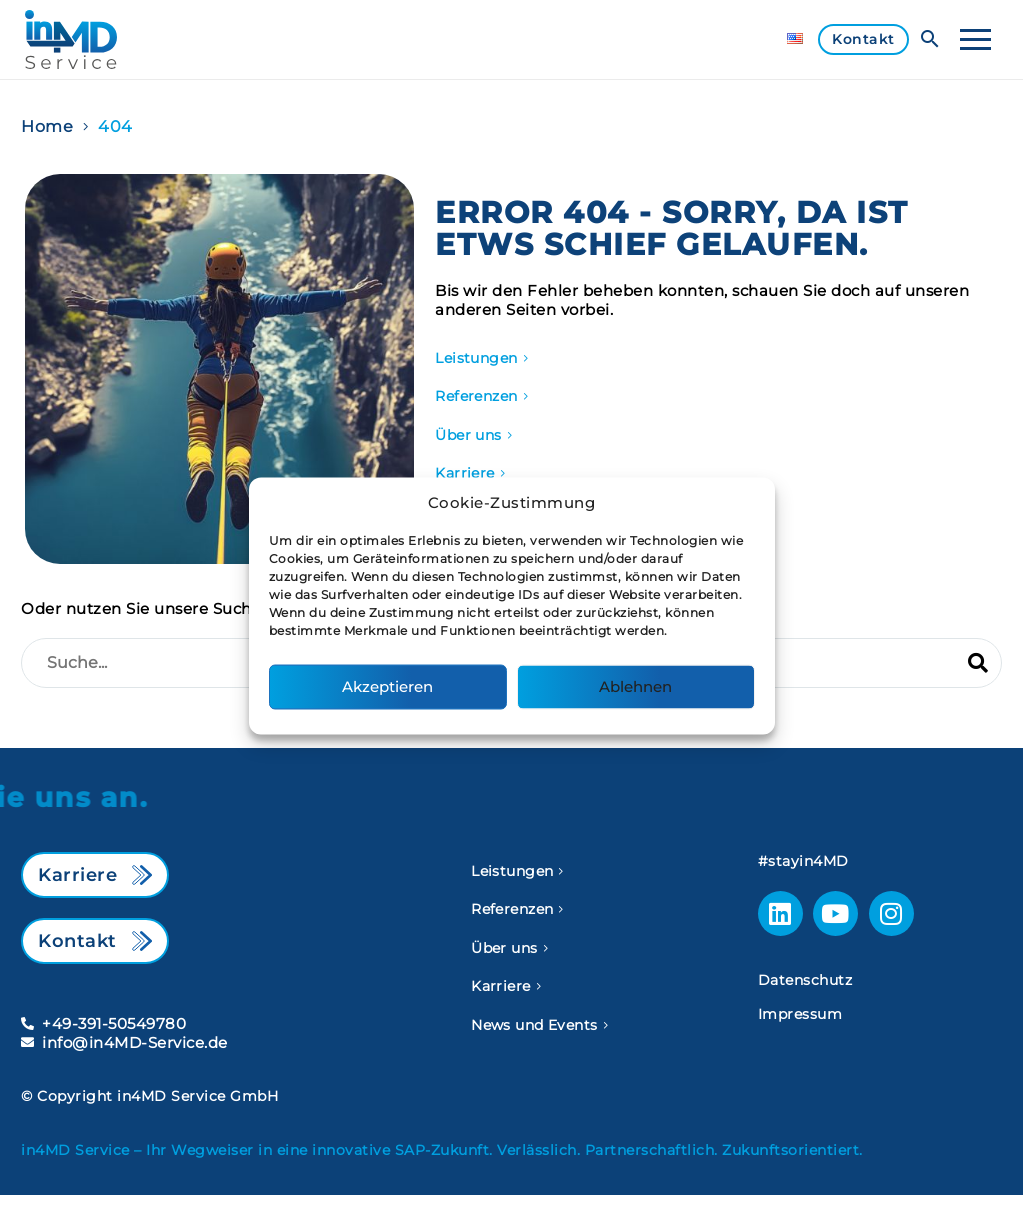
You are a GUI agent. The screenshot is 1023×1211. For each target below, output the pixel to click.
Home (47, 126)
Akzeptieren (387, 686)
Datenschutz (805, 980)
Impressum (800, 1014)
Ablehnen (635, 686)
